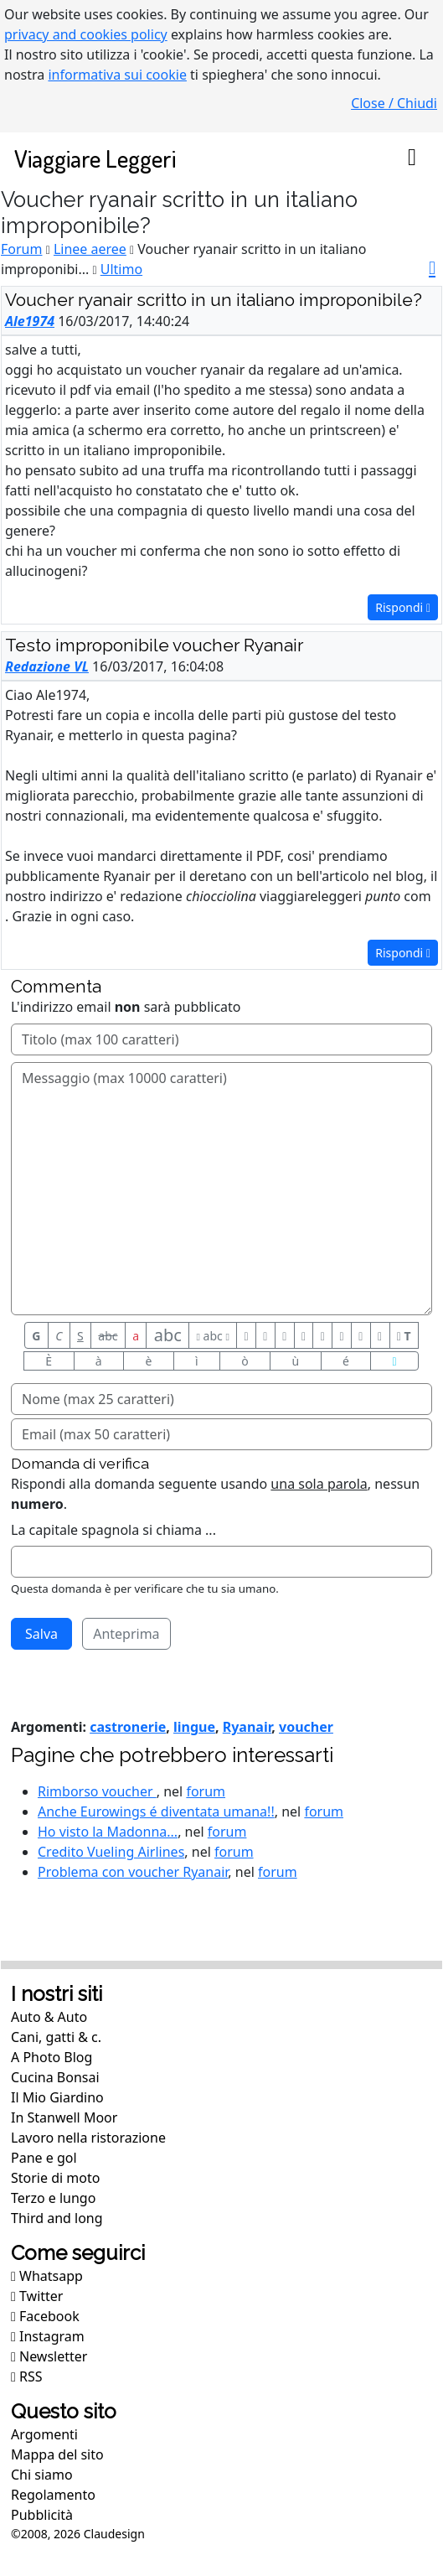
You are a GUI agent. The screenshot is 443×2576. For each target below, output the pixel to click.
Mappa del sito (57, 2454)
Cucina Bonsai (55, 2077)
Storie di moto (55, 2178)
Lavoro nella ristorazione (88, 2137)
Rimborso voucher (97, 1791)
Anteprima (126, 1634)
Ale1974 (29, 321)
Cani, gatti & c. (56, 2037)
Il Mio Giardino (57, 2097)
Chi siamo (42, 2474)
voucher (306, 1727)
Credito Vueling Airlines (111, 1852)
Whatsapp (47, 2276)
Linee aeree (90, 249)
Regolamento (53, 2494)
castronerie (128, 1727)
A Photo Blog (51, 2057)
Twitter (37, 2296)
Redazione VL (47, 666)
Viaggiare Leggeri (95, 158)
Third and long (57, 2218)
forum (205, 1791)
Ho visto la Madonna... (108, 1831)
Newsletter (49, 2356)
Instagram (48, 2336)
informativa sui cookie (117, 74)
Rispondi (402, 607)
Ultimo (121, 269)
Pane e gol (44, 2157)
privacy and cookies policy (85, 34)
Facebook (45, 2316)
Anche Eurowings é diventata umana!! (156, 1811)
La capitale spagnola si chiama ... (113, 1530)
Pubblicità (42, 2515)
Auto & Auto (49, 2017)
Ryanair (247, 1727)
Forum (21, 249)
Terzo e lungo (53, 2198)
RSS (27, 2376)
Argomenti (44, 2434)
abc (107, 1336)
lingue (194, 1727)
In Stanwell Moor (64, 2117)
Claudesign (114, 2534)
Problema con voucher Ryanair (133, 1872)
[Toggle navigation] (412, 158)
